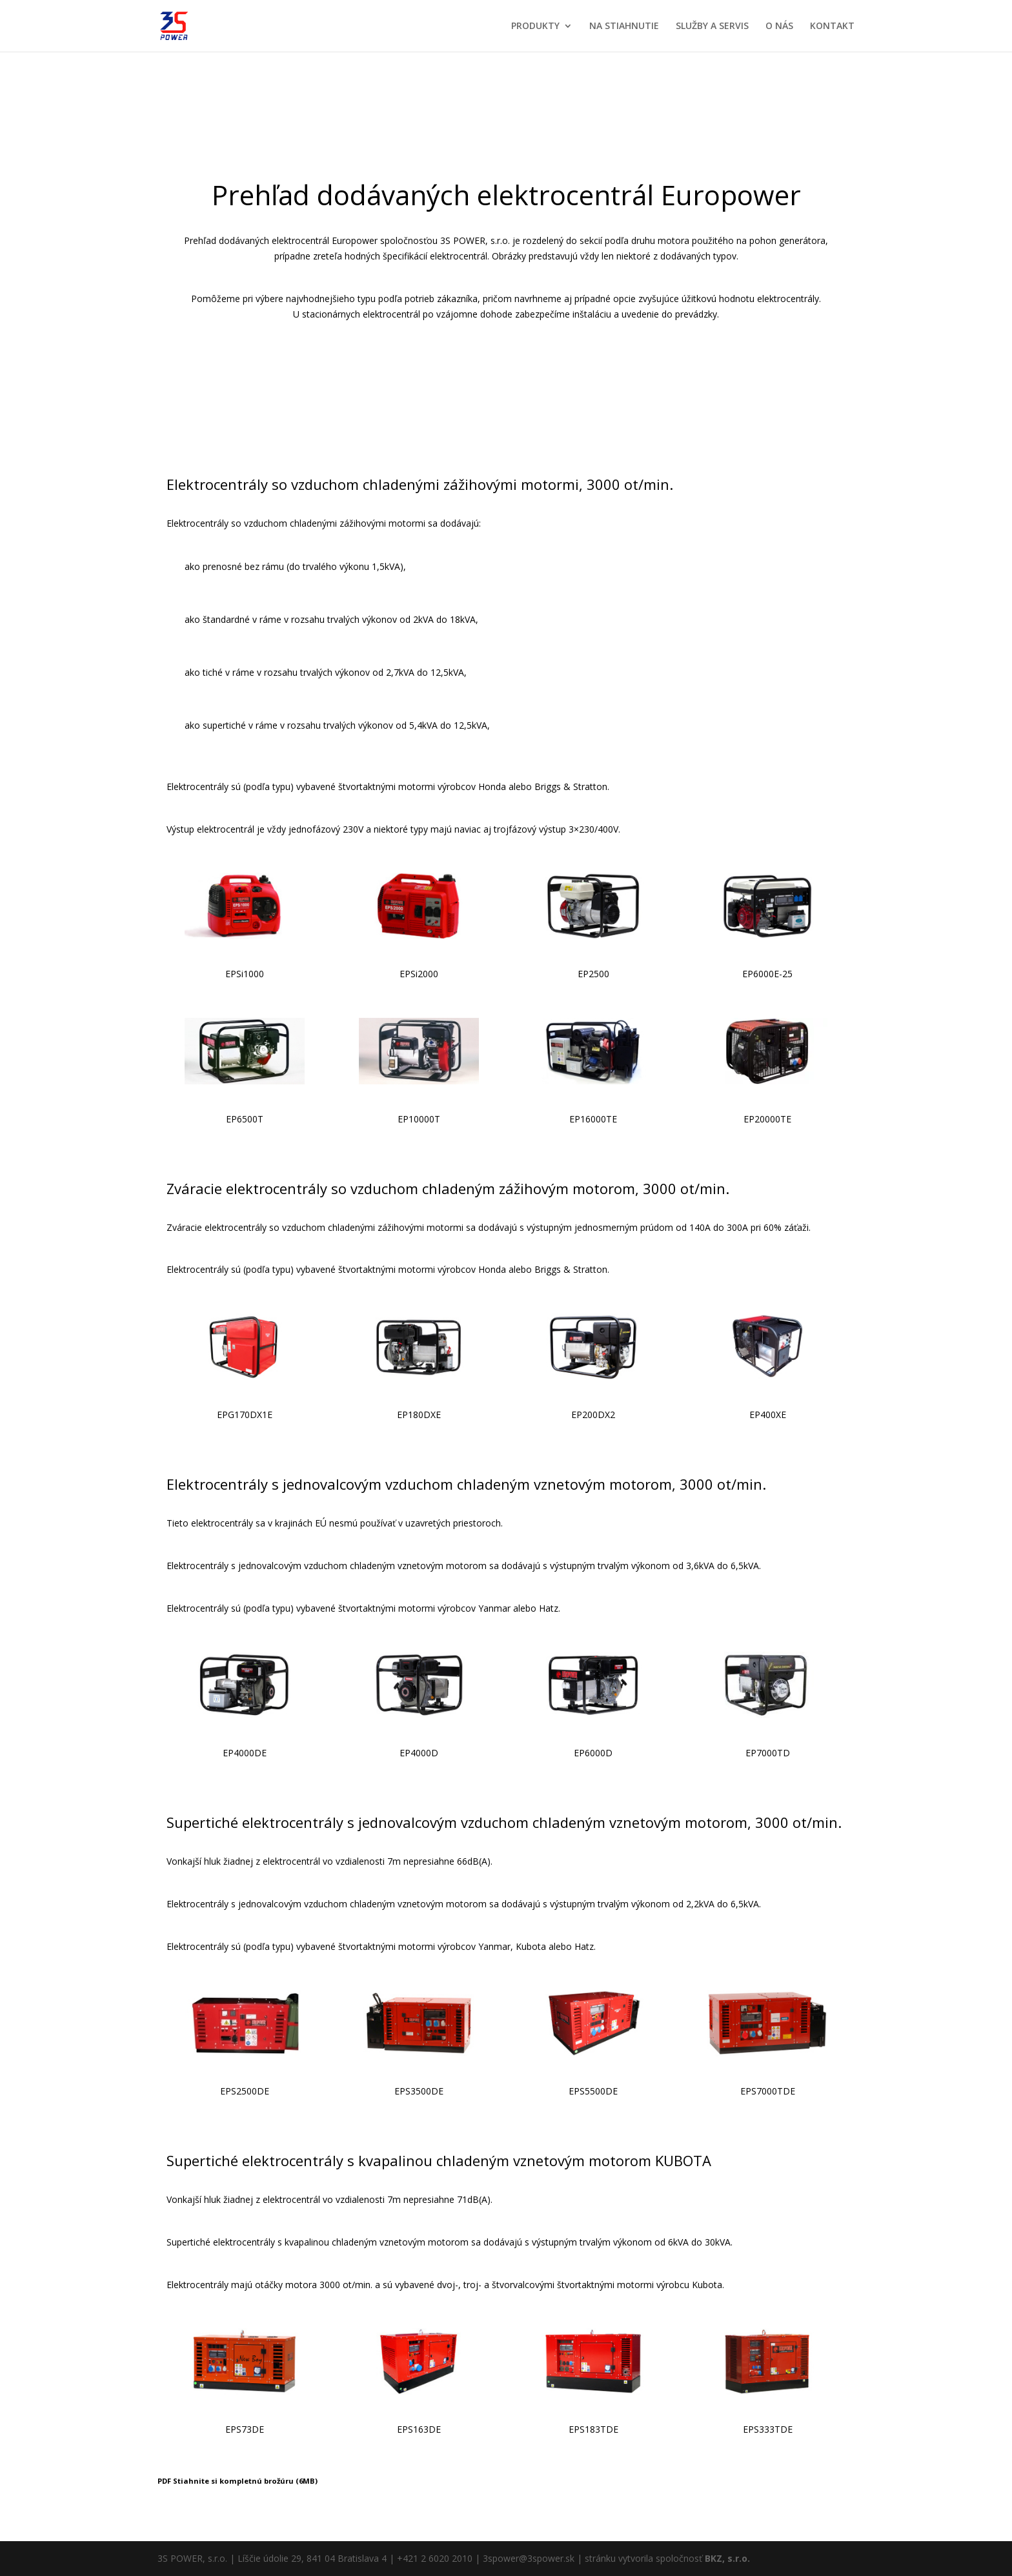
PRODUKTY (535, 26)
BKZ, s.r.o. (727, 2558)
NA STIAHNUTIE (624, 26)
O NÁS (779, 26)
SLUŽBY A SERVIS (712, 26)
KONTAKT (832, 26)
